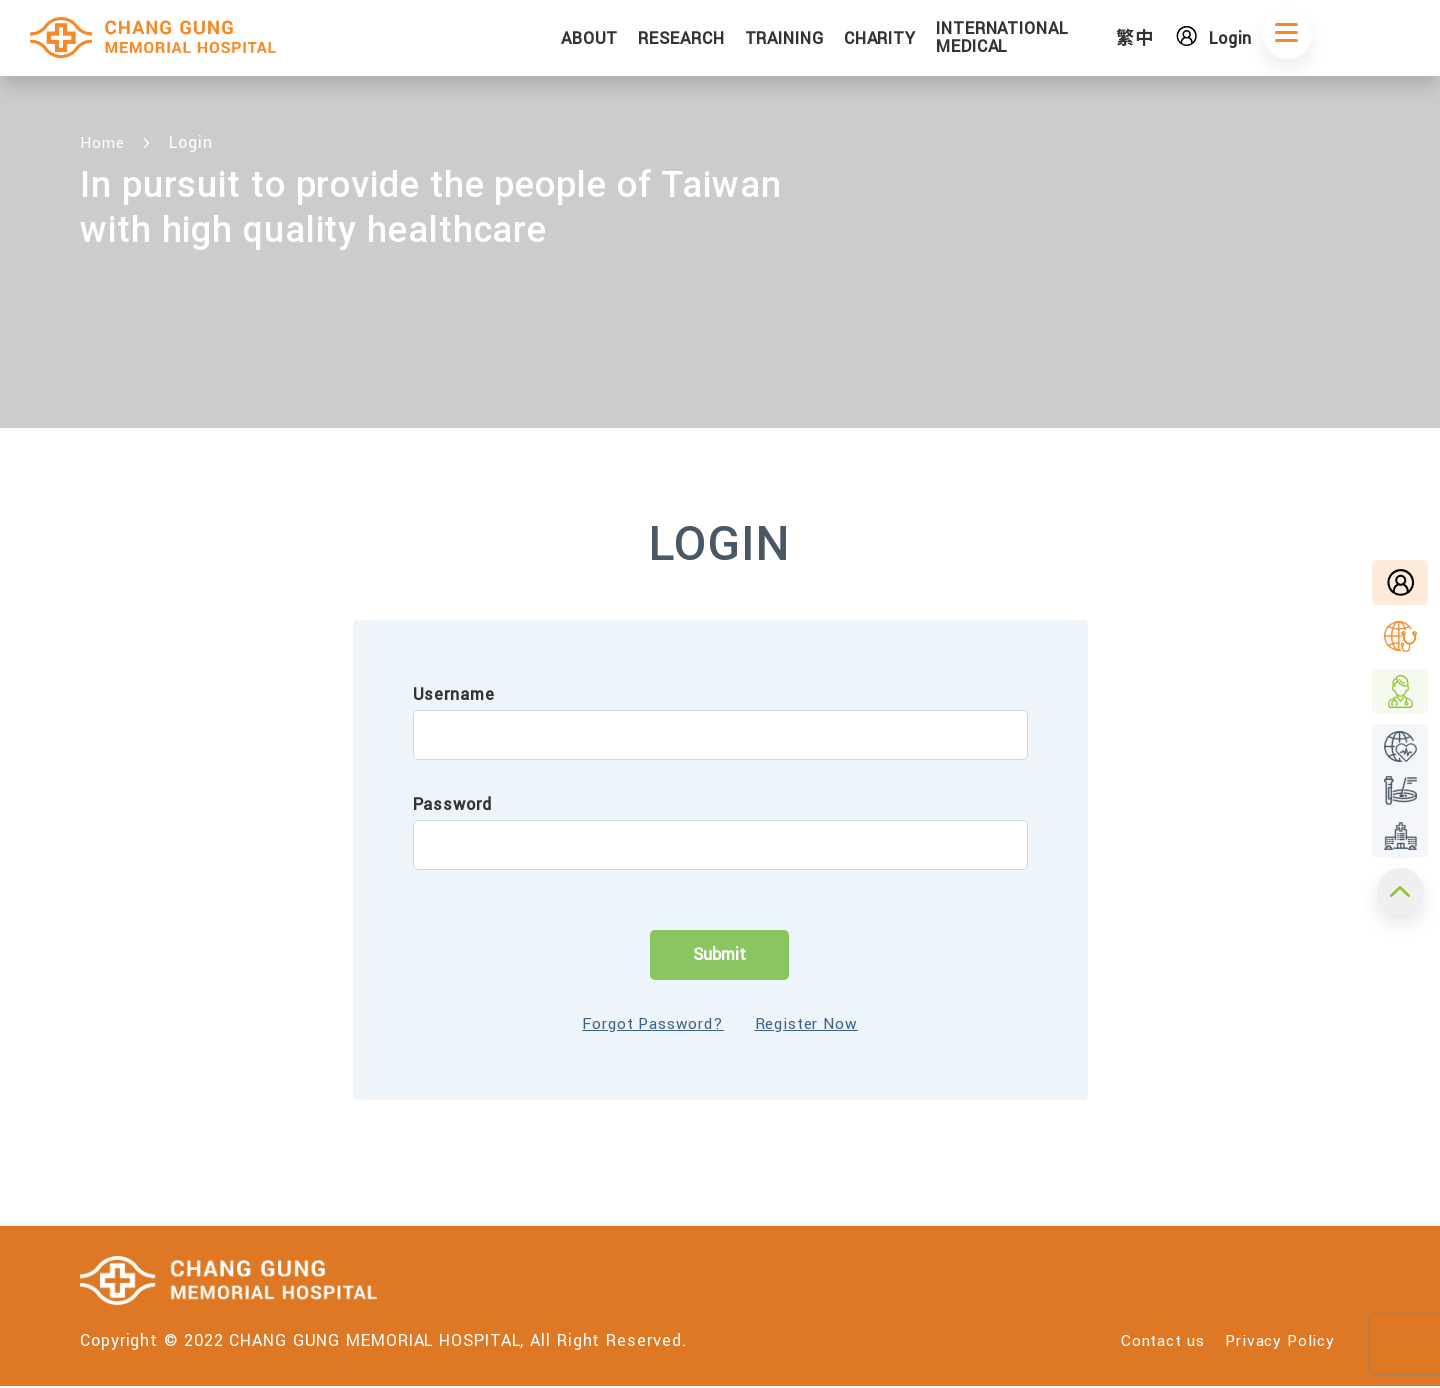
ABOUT (630, 40)
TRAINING (824, 40)
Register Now (813, 1024)
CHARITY (920, 40)
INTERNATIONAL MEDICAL (1043, 39)
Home (103, 142)
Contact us (1148, 1342)
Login (1254, 40)
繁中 (1161, 40)
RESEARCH (722, 40)
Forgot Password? (646, 1024)
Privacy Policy (1277, 1342)
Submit (719, 954)
